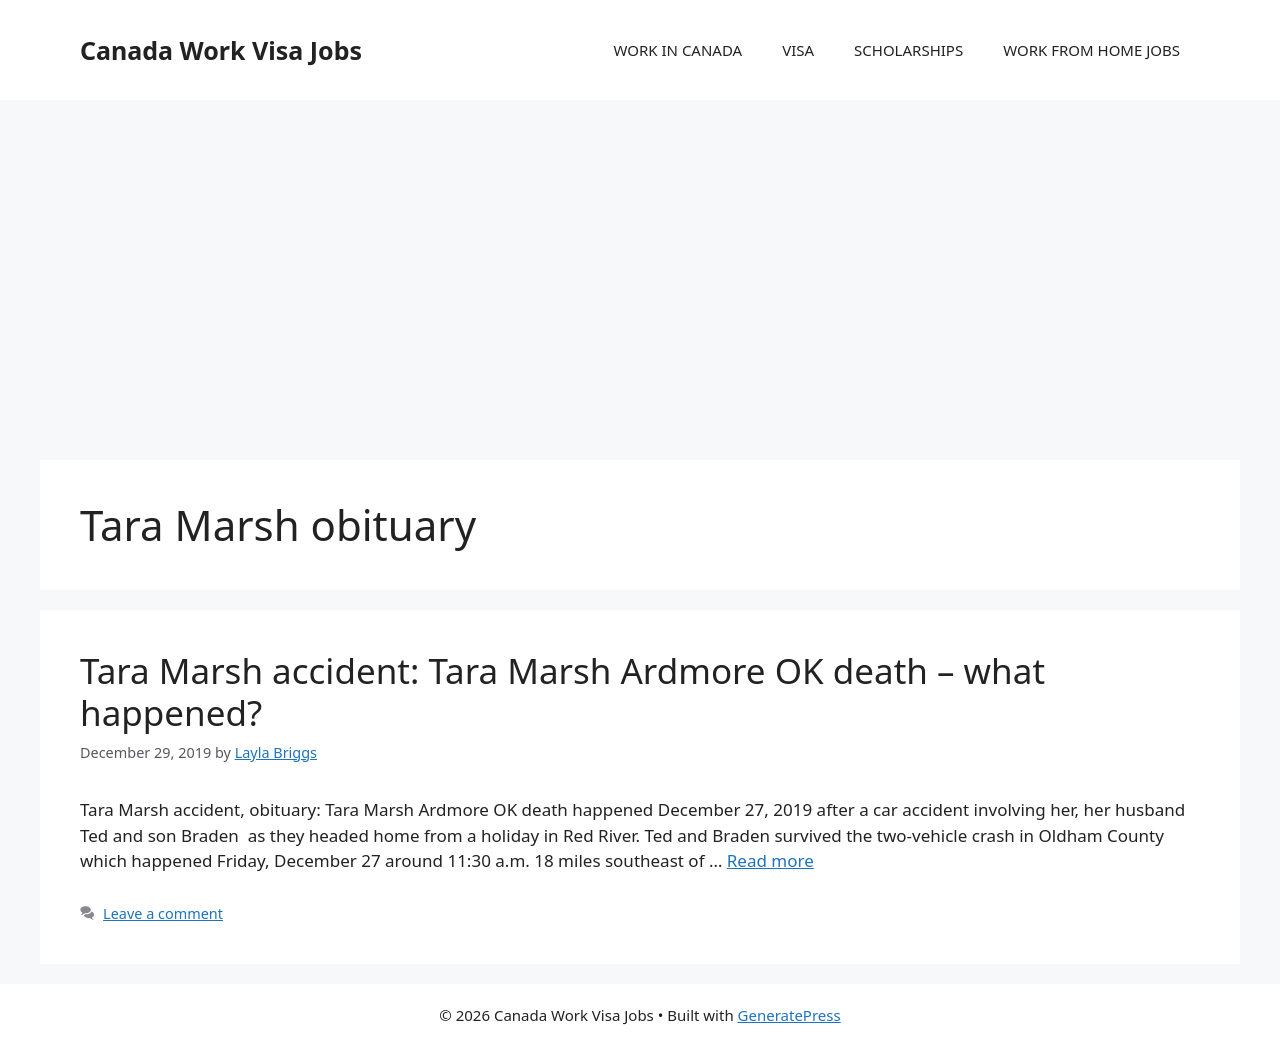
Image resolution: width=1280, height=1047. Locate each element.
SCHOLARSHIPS (908, 50)
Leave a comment (163, 913)
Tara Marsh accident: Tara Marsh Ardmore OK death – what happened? (562, 691)
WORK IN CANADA (677, 50)
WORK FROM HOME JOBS (1091, 50)
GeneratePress (789, 1015)
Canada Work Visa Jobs (221, 50)
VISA (798, 50)
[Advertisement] (640, 260)
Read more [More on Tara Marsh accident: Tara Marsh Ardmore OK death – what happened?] (770, 860)
